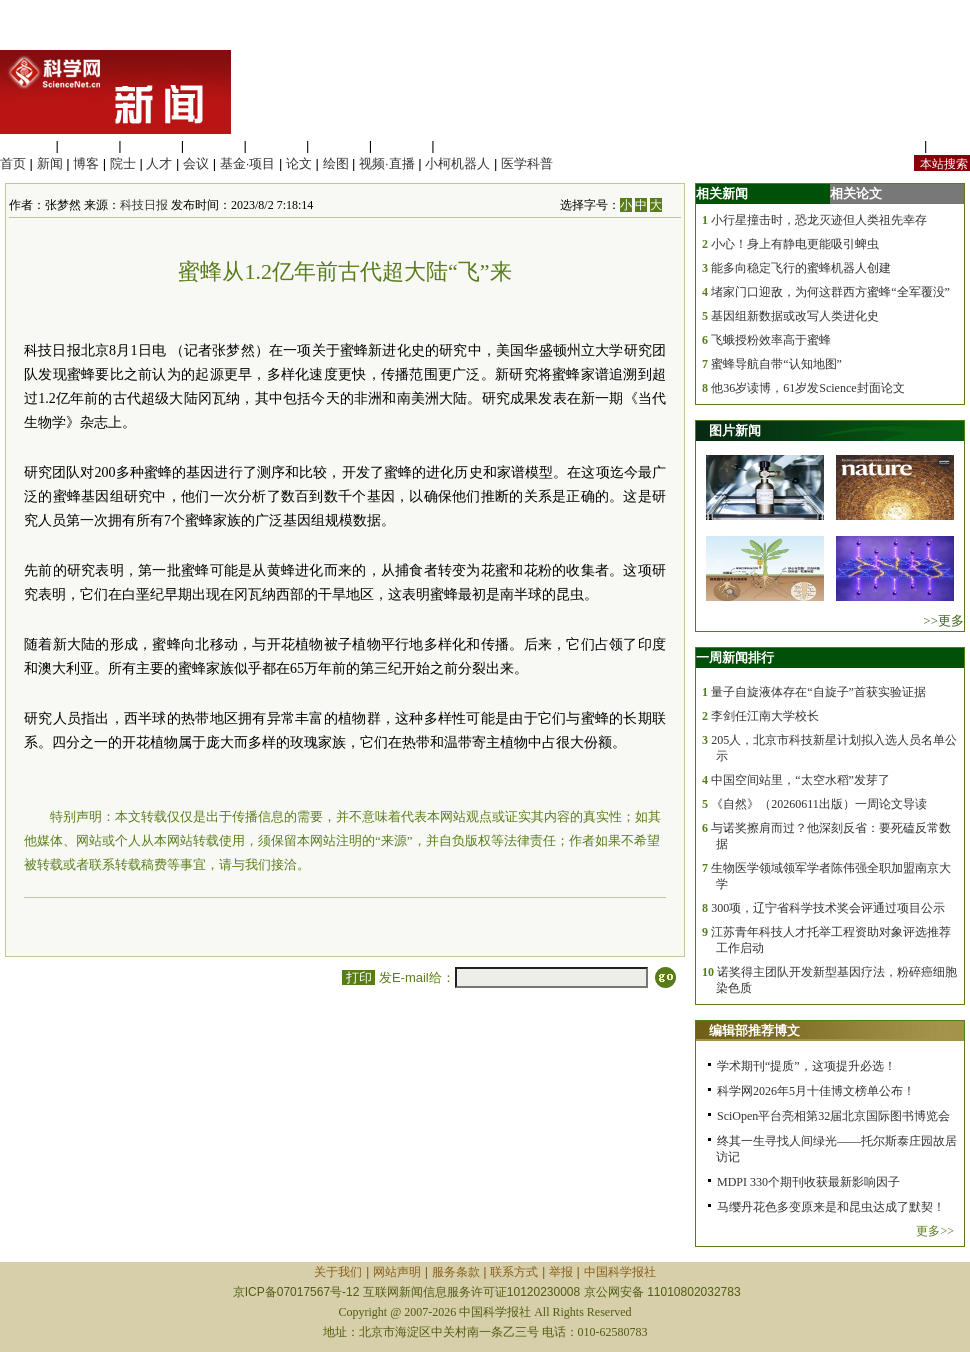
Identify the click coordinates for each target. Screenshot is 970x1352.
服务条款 (456, 1272)
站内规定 (894, 145)
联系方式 (514, 1272)
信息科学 (276, 145)
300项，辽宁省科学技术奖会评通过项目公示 (828, 908)
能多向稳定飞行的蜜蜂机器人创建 (801, 268)
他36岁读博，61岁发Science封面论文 (807, 388)
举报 (561, 1272)
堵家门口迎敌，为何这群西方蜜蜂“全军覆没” (830, 292)
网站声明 (397, 1272)
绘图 (336, 163)
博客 (86, 163)
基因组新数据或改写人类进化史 (795, 316)
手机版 (950, 145)
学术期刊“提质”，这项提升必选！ (806, 1066)
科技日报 (144, 205)
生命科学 (26, 145)
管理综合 (464, 145)
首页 (13, 163)
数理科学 (402, 145)
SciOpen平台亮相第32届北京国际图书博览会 (833, 1116)
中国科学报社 (620, 1272)
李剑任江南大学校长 (765, 716)
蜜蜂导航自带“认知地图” (776, 364)
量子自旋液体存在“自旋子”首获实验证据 (818, 692)
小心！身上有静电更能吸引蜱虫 (795, 244)
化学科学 (151, 145)
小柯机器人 (457, 163)
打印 (358, 977)
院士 (123, 163)
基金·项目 (248, 163)
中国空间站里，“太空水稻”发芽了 (800, 780)
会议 (196, 163)
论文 (299, 163)
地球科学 (339, 145)
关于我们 (338, 1272)
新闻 (50, 163)
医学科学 (89, 145)
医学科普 (527, 163)
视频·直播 (387, 163)
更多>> (935, 1231)
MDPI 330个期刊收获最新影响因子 (808, 1182)
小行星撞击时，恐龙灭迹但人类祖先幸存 (819, 220)
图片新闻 (735, 430)
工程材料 (214, 145)
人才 (159, 163)
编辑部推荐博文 (754, 1030)
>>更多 (943, 620)
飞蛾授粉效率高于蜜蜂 (771, 340)
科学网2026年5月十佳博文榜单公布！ (816, 1091)
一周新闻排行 (735, 657)
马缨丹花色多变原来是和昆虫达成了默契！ (831, 1207)
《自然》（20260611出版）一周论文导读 (819, 804)
